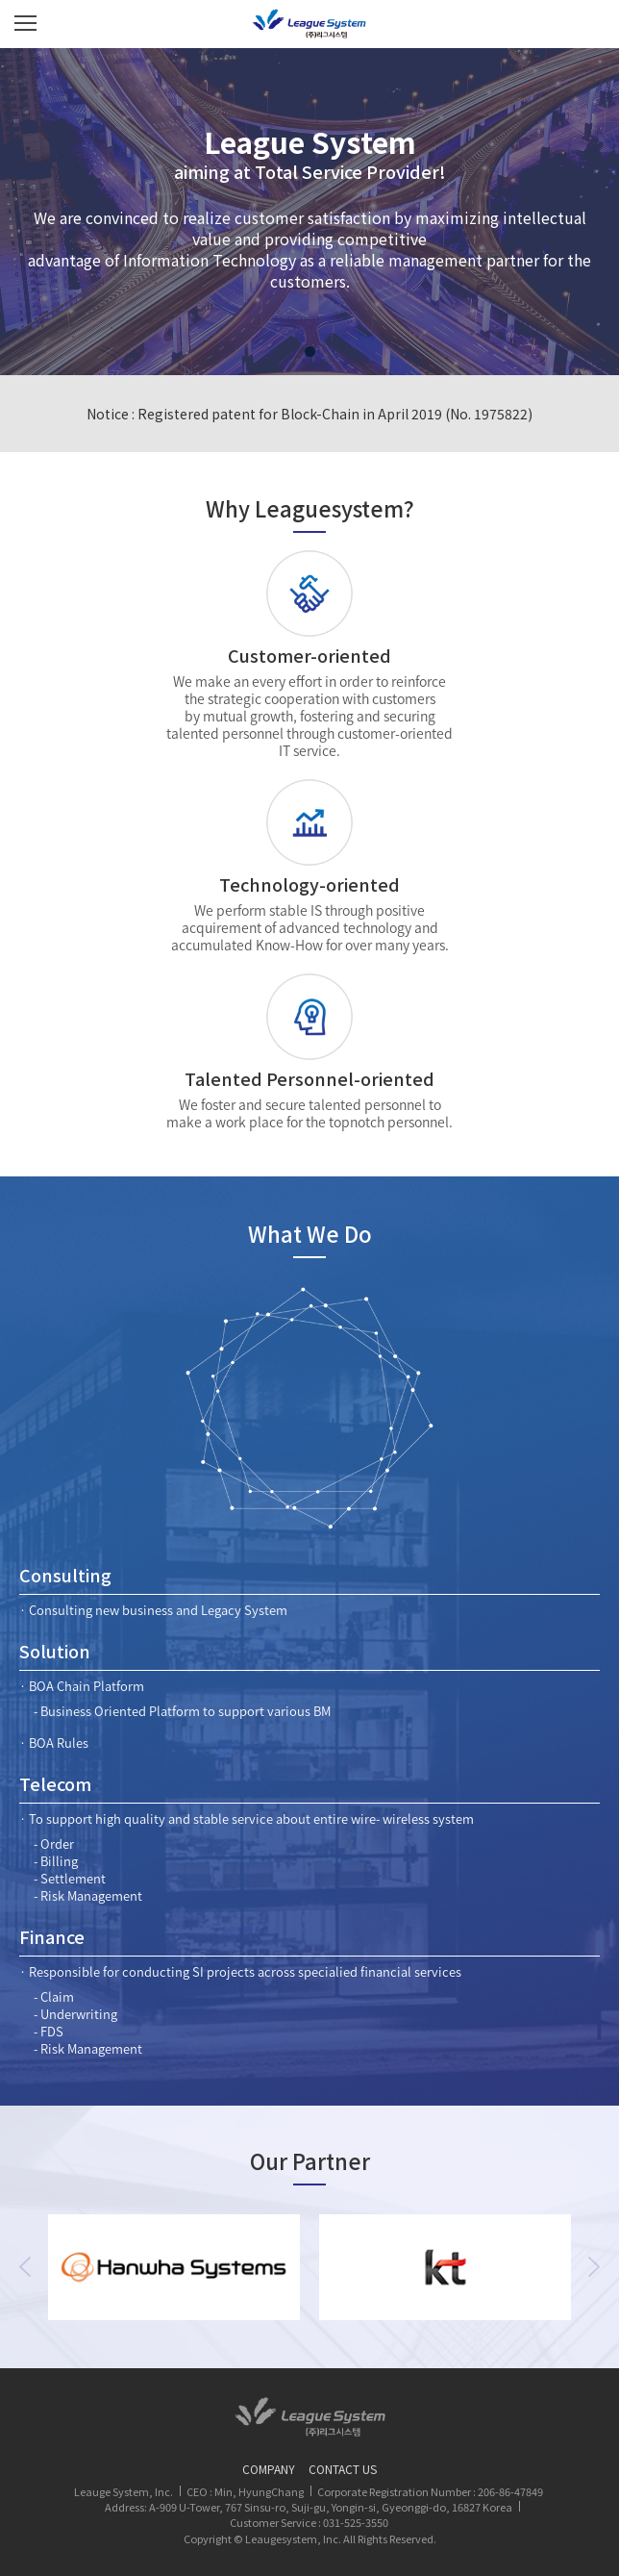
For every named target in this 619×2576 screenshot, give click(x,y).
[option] (174, 2267)
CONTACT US (343, 2469)
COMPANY (268, 2469)
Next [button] (594, 2267)
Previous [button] (25, 2267)
